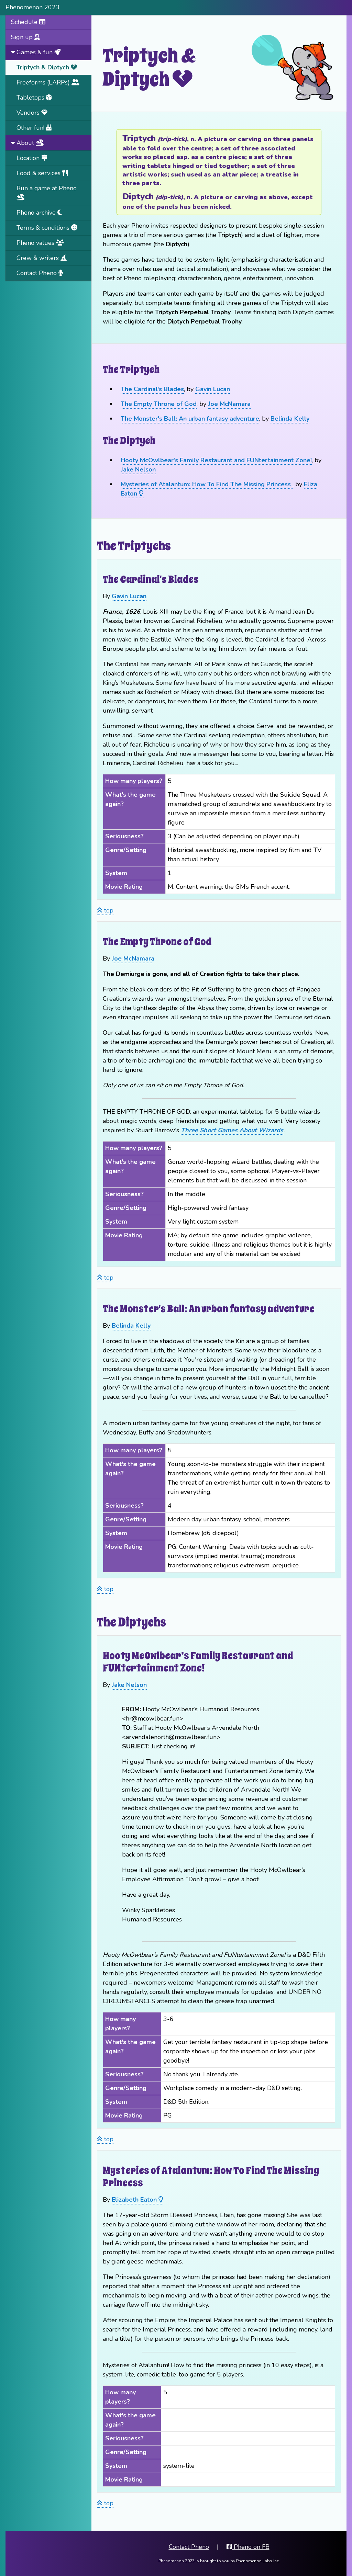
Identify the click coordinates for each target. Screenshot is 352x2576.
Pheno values (40, 243)
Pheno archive (39, 212)
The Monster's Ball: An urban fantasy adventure (190, 419)
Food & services (42, 173)
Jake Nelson (138, 469)
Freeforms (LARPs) (47, 82)
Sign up (25, 37)
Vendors (31, 113)
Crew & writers (41, 258)
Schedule (28, 22)
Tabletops (34, 97)
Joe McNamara (229, 404)
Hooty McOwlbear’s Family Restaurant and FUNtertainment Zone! (216, 460)
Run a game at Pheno (46, 192)
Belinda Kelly (290, 419)
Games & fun (35, 52)
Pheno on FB (248, 2547)
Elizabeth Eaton (137, 2199)
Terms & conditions (46, 228)
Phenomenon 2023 (32, 7)
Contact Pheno (39, 273)
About (27, 143)
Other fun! (34, 128)
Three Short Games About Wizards (232, 1130)
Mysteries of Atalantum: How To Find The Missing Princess (207, 484)
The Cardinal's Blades (152, 389)
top (105, 910)
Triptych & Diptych (46, 67)
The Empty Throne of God (159, 404)
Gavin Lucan (212, 389)
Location (31, 158)
